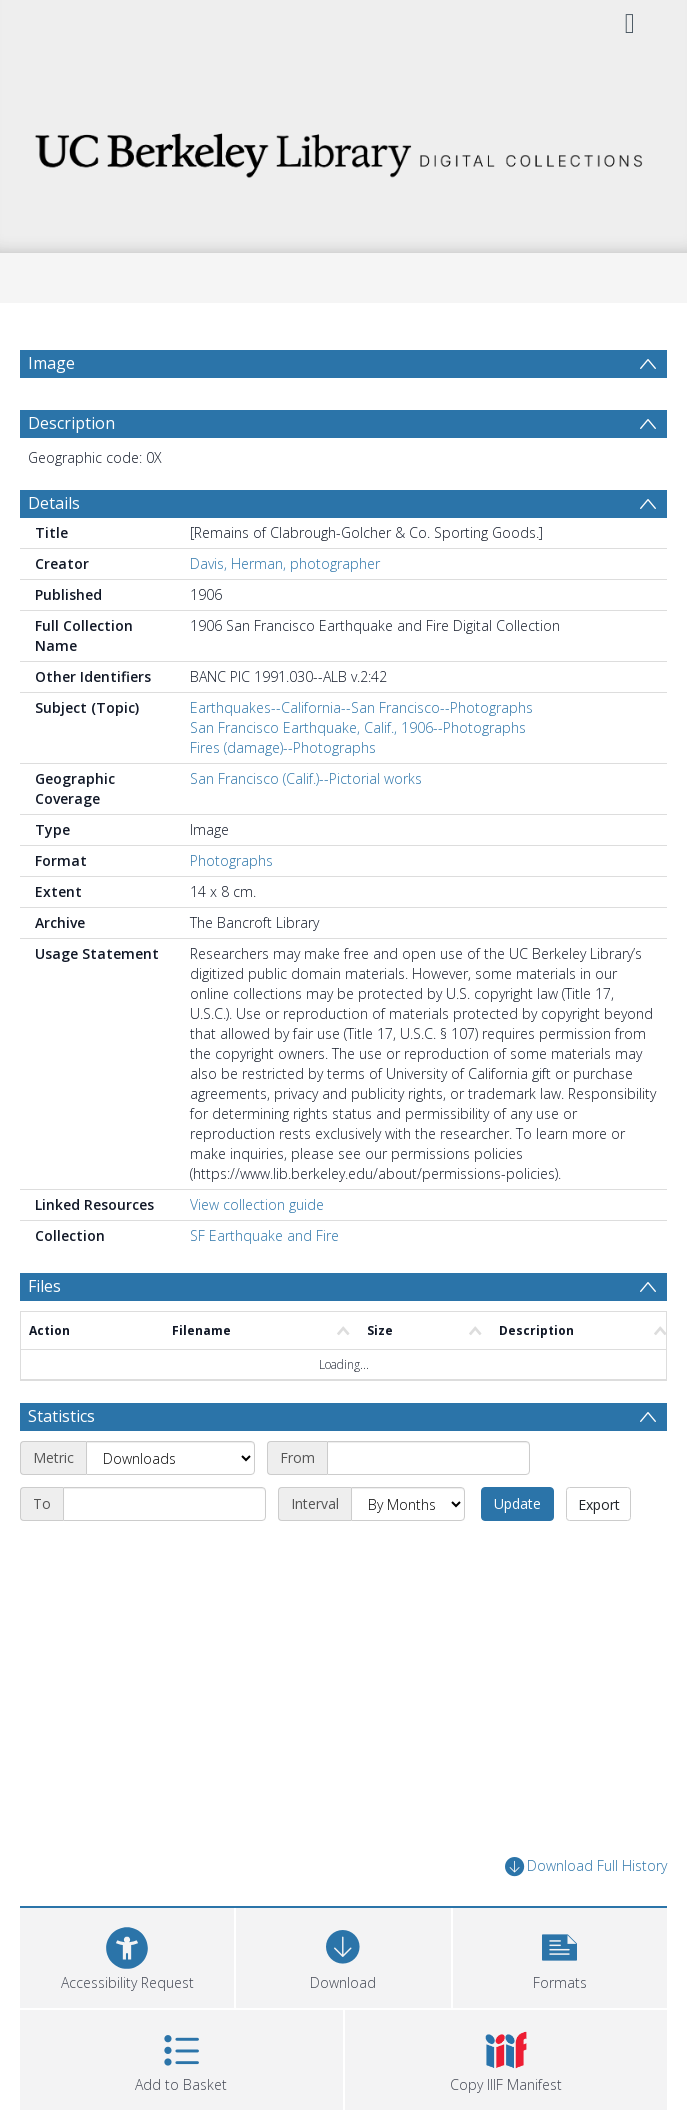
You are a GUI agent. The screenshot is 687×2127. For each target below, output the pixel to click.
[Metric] (170, 1458)
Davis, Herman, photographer (285, 563)
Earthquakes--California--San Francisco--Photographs (361, 707)
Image (51, 363)
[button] (560, 1955)
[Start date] (428, 1458)
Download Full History (586, 1866)
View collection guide (257, 1204)
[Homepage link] (343, 149)
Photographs (231, 860)
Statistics (61, 1416)
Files (44, 1286)
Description (71, 423)
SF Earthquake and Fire (264, 1235)
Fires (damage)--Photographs (283, 747)
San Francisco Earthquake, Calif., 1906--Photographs (358, 727)
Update (517, 1503)
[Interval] (408, 1504)
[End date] (164, 1504)
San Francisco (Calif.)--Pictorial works (306, 778)
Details (54, 503)
